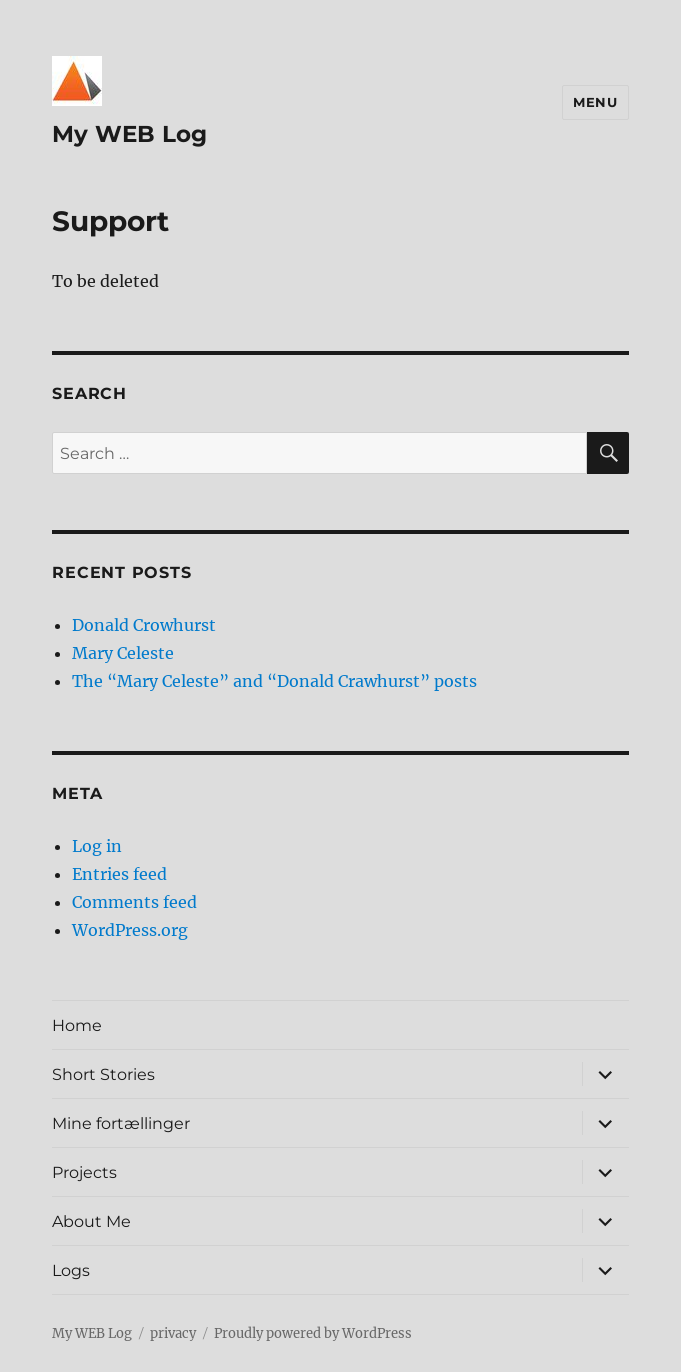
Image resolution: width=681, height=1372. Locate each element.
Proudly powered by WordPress (313, 1333)
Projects (84, 1172)
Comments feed (134, 902)
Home (77, 1025)
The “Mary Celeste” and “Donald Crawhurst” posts (274, 681)
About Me (91, 1221)
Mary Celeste (123, 653)
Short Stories (103, 1074)
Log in (97, 846)
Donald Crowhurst (144, 625)
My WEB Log (129, 134)
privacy (173, 1333)
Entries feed (119, 874)
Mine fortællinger (121, 1123)
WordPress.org (130, 930)
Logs (71, 1270)
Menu (595, 102)
